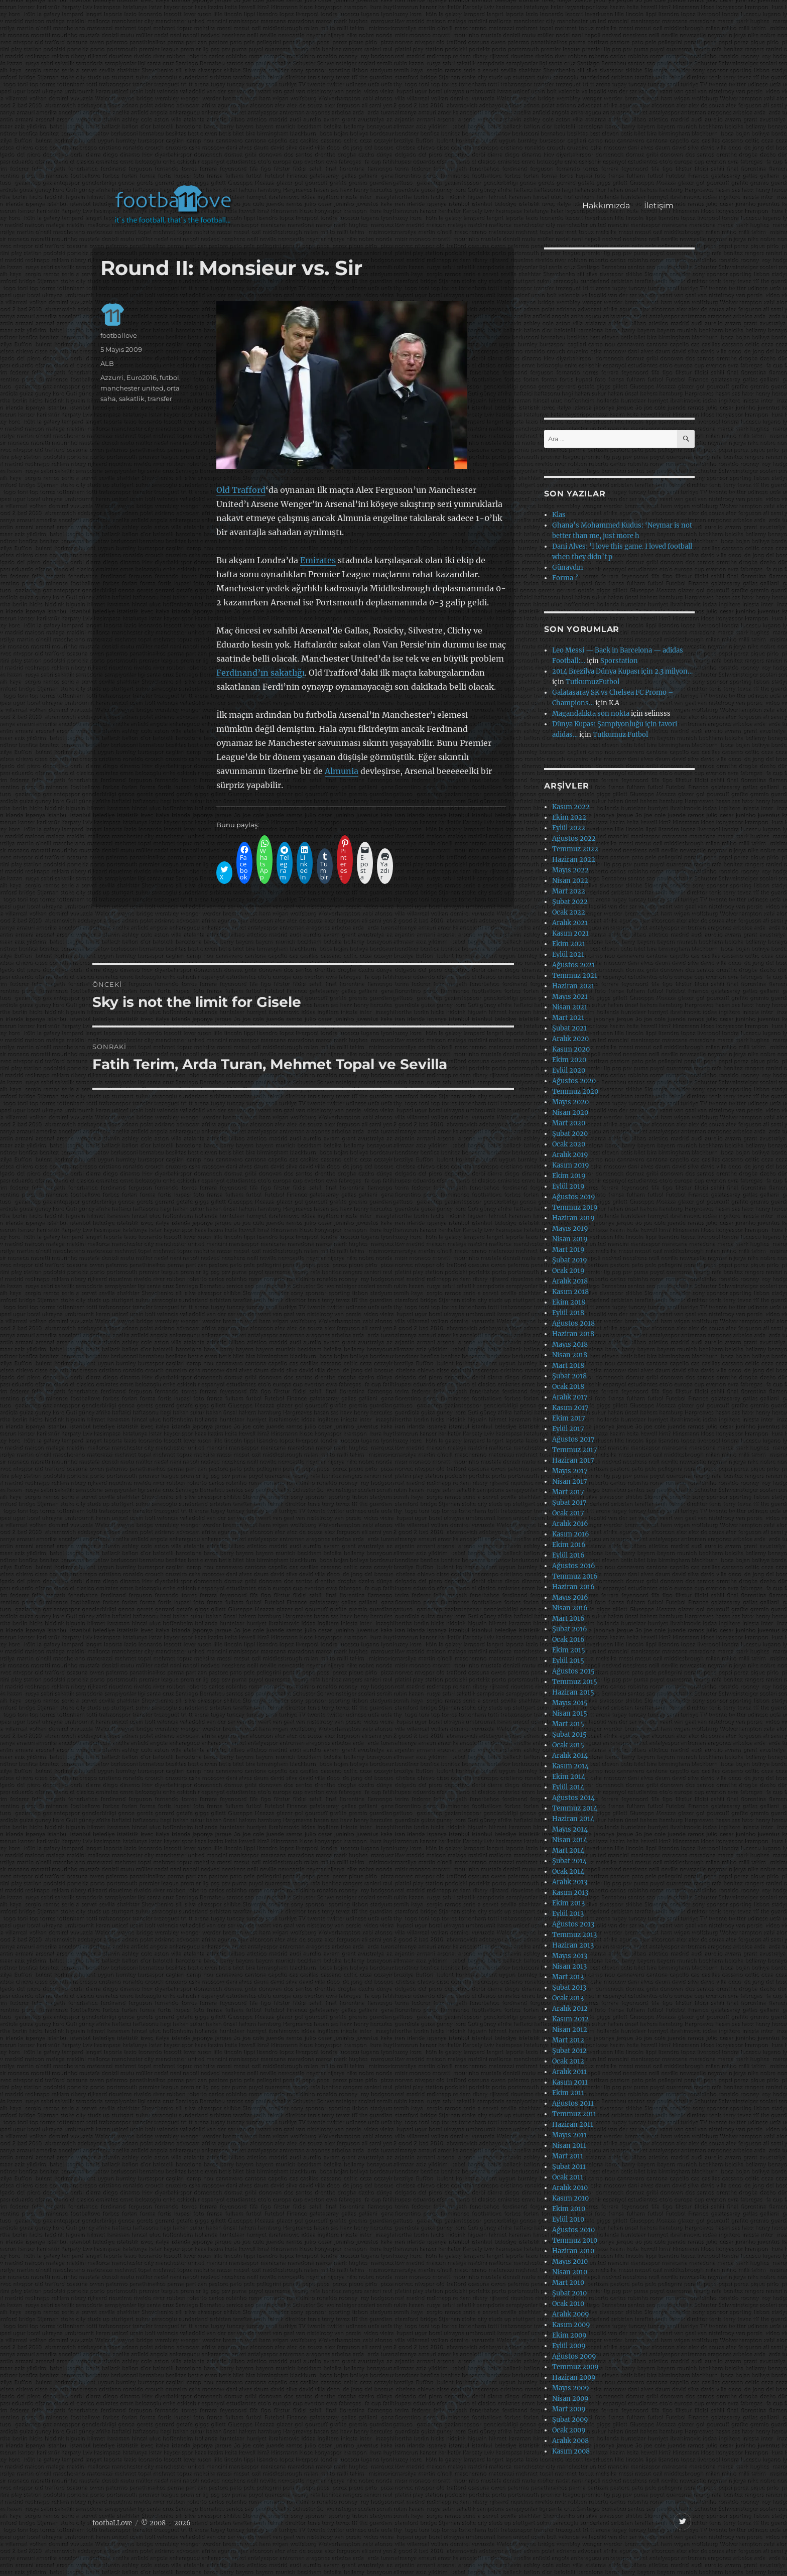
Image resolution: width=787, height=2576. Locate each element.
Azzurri (111, 377)
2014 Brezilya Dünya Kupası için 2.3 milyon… (622, 671)
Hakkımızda (606, 205)
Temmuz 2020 (575, 1091)
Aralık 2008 (570, 2440)
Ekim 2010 (568, 2209)
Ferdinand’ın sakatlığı (260, 673)
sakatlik (132, 399)
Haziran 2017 (573, 1460)
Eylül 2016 (568, 1555)
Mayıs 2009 (570, 2388)
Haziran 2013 (573, 1945)
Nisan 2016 (570, 1608)
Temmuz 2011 (574, 2114)
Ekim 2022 (569, 817)
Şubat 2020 (570, 1133)
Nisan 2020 (570, 1112)
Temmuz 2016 (575, 1576)
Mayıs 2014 (570, 1829)
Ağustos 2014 (573, 1797)
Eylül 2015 (568, 1660)
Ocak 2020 (568, 1144)
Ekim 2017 (568, 1418)
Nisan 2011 (569, 2145)
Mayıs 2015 (570, 1703)
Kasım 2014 (570, 1766)
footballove (118, 335)
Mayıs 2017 (570, 1471)
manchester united (132, 388)
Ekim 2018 (568, 1302)
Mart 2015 (568, 1724)
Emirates (318, 560)
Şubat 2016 (569, 1629)
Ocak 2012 (568, 2061)
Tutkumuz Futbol (620, 734)
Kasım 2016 (570, 1534)
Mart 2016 (568, 1618)
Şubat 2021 (569, 1028)
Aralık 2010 (570, 2187)
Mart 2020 (568, 1123)
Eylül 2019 (568, 1186)
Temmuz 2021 (574, 975)
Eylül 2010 (568, 2219)
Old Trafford (241, 490)
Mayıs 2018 (570, 1344)
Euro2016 (141, 377)
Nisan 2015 (569, 1713)
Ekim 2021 (568, 944)
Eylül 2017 (568, 1429)
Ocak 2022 (568, 912)
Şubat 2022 (570, 901)
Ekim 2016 (569, 1544)
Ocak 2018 (568, 1386)
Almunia (341, 771)
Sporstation (619, 661)
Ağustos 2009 (574, 2356)
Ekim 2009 (569, 2335)
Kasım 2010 (570, 2198)
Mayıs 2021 (570, 996)
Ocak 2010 (568, 2303)
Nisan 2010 (569, 2272)
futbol (169, 377)
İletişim (659, 205)
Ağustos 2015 (573, 1671)
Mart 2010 (568, 2282)
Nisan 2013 (569, 1966)
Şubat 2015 (569, 1734)
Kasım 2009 (571, 2325)
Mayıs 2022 (570, 870)
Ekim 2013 (568, 1903)
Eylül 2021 (568, 954)
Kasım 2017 (570, 1407)
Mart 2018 (568, 1365)
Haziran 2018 (573, 1334)
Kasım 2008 (571, 2451)
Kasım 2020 (571, 1049)
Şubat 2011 (569, 2166)
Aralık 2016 (570, 1523)
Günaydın (567, 567)
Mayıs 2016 (570, 1597)
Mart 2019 (568, 1249)
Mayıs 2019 (570, 1228)
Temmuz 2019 (575, 1207)
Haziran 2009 (574, 2377)
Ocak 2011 (567, 2177)
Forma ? (565, 578)
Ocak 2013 (568, 1998)
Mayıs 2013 (569, 1956)
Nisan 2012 (569, 2029)
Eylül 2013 (568, 1913)
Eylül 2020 (568, 1070)
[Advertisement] (395, 97)
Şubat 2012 (569, 2050)
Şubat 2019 (569, 1260)
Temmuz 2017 (574, 1450)
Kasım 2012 (570, 2019)
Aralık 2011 (569, 2072)
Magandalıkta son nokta (590, 713)
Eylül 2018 (568, 1313)
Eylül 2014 (568, 1787)
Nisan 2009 (570, 2398)
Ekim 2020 (569, 1060)
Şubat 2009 (570, 2419)
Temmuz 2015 (574, 1682)
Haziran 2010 (573, 2251)
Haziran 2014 (573, 1819)
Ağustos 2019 (573, 1197)
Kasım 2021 (570, 933)
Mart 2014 (568, 1850)
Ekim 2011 (568, 2093)
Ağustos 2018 (573, 1323)
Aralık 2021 (570, 923)
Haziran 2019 (573, 1218)
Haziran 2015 (573, 1692)
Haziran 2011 (572, 2124)
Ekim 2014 (568, 1776)
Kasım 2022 (571, 807)
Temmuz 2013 (574, 1934)
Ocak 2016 (568, 1639)
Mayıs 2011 (569, 2135)
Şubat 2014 (569, 1861)
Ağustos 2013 (573, 1924)
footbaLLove (112, 2523)
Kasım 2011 (570, 2082)
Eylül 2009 (569, 2346)
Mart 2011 (567, 2156)
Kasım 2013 (570, 1892)
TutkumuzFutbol (592, 682)
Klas (559, 514)
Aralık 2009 (570, 2314)
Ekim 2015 (568, 1650)
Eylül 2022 (568, 828)
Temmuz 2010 (574, 2240)
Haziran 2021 (573, 986)
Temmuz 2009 (575, 2367)
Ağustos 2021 (573, 965)
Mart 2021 (568, 1017)
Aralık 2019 (570, 1154)
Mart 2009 (569, 2409)
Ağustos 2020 (574, 1081)
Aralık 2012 (570, 2008)
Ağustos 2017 (573, 1439)
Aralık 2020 (570, 1039)
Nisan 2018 (569, 1355)
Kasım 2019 (570, 1165)
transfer (160, 399)
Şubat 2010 (569, 2293)
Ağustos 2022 (574, 838)
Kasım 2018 (570, 1291)
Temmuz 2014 (574, 1808)
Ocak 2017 (568, 1513)
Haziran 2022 (573, 859)
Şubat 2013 (569, 1987)
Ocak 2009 (569, 2430)
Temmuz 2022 (575, 849)
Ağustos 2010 (573, 2230)
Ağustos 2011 (573, 2103)
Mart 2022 (568, 891)
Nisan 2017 (569, 1481)
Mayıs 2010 (570, 2261)
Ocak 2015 (568, 1745)
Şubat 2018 (569, 1376)
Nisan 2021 (569, 1007)
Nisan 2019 (570, 1239)
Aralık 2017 (570, 1397)
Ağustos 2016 (573, 1566)
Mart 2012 (568, 2040)
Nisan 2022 (570, 880)
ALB (107, 363)
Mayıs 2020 (570, 1102)
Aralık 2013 (569, 1882)
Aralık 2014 (570, 1755)
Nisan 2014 (569, 1840)
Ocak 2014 (568, 1871)
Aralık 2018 (570, 1281)
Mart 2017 (568, 1492)
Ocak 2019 (568, 1270)
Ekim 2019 (569, 1176)
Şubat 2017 (569, 1502)
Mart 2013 (568, 1977)
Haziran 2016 (573, 1587)
